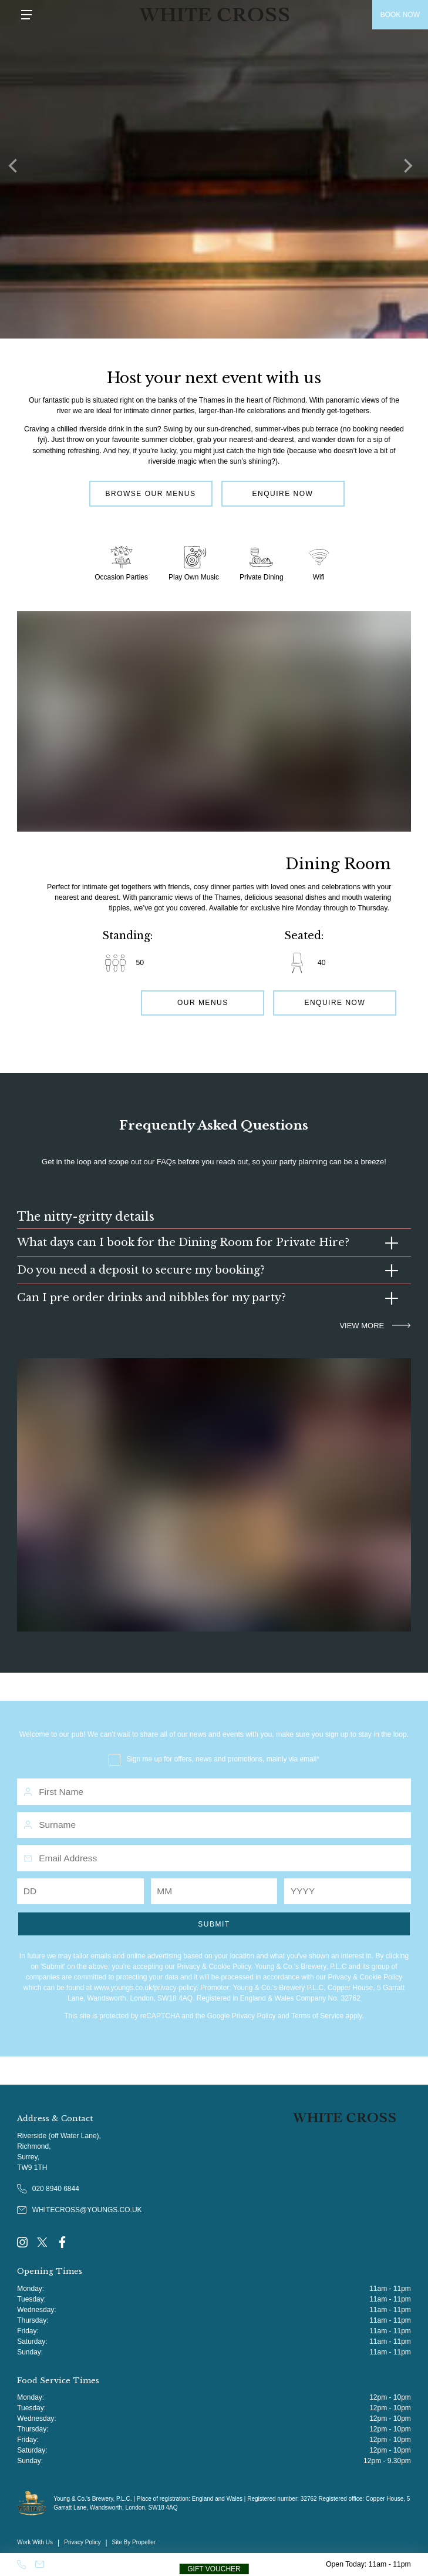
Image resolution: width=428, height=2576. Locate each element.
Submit (214, 1924)
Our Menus (202, 1003)
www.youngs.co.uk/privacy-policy (145, 1988)
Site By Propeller (134, 2542)
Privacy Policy (254, 2016)
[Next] (410, 169)
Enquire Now (283, 494)
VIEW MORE (374, 1325)
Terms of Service (317, 2016)
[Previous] (17, 169)
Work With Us (35, 2542)
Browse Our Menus (150, 494)
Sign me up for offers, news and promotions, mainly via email (221, 1759)
